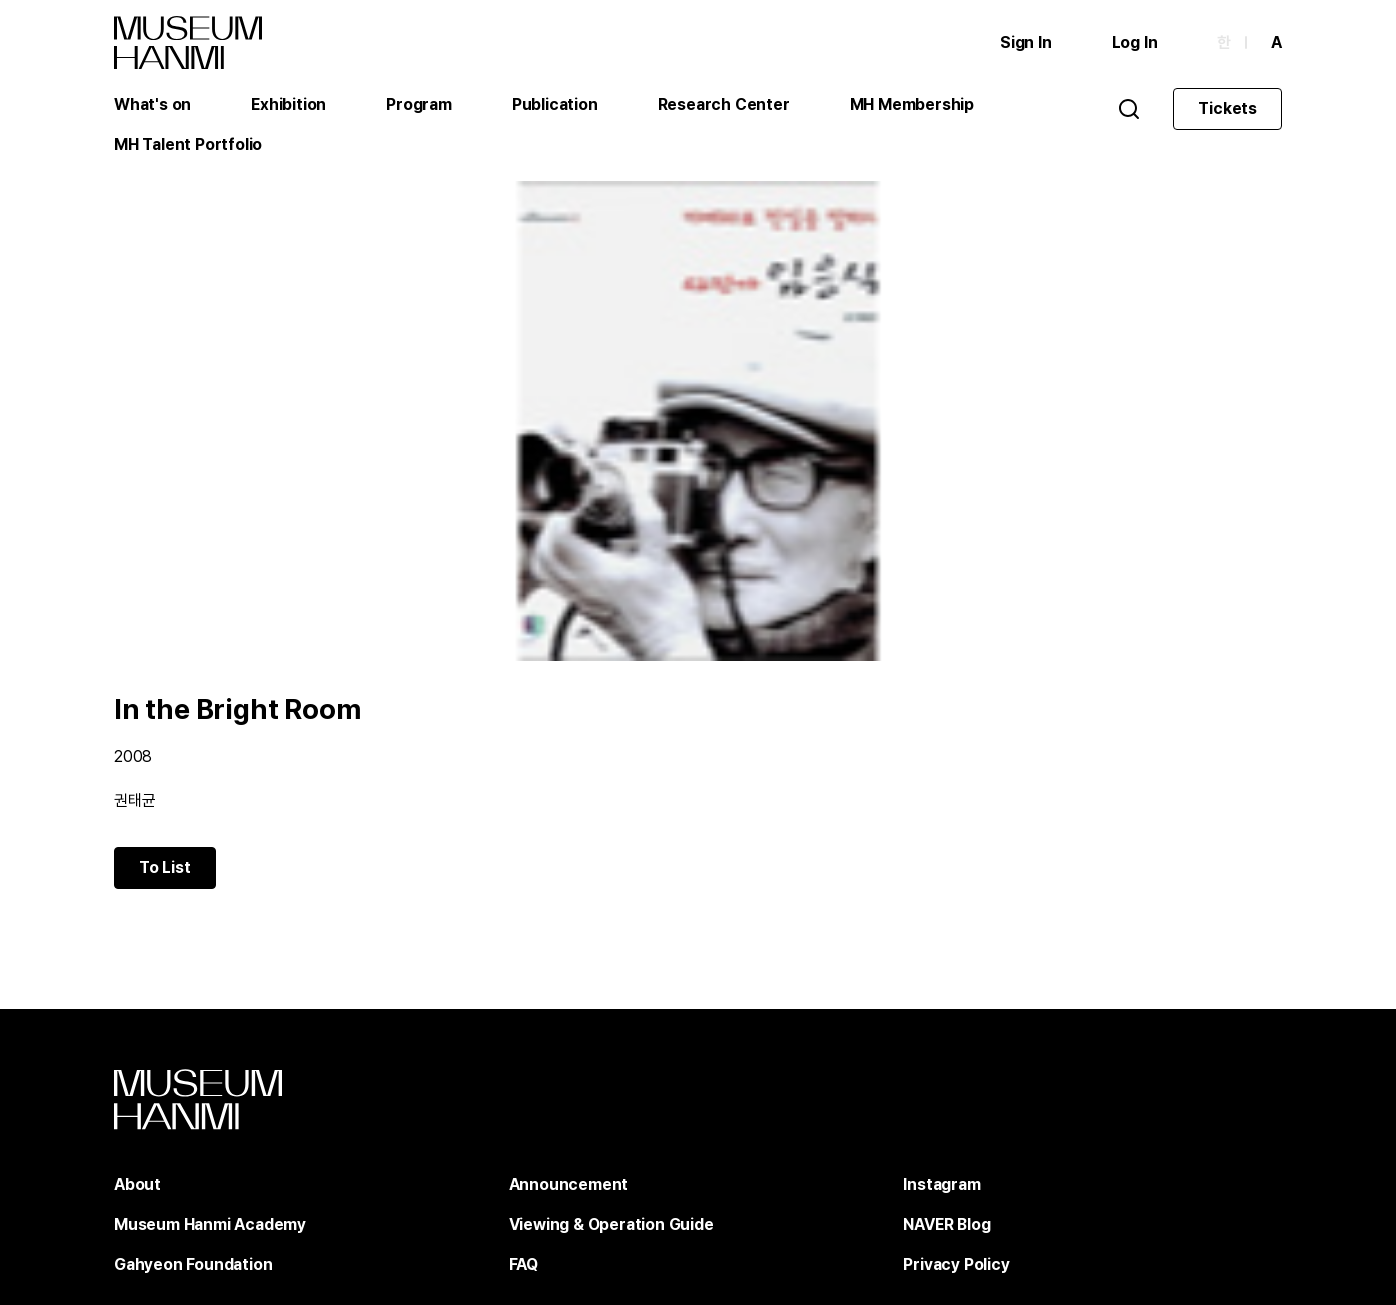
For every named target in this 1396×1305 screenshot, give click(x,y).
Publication (555, 104)
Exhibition (288, 104)
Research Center (724, 104)
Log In (1135, 42)
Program (419, 104)
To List (165, 867)
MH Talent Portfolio (188, 144)
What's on (152, 104)
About (137, 1184)
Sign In (1026, 42)
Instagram (941, 1184)
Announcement (569, 1184)
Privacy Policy (956, 1264)
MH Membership (912, 104)
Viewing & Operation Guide (611, 1224)
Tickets (1227, 108)
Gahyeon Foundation (193, 1264)
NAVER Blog (946, 1224)
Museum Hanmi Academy (210, 1224)
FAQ (523, 1264)
